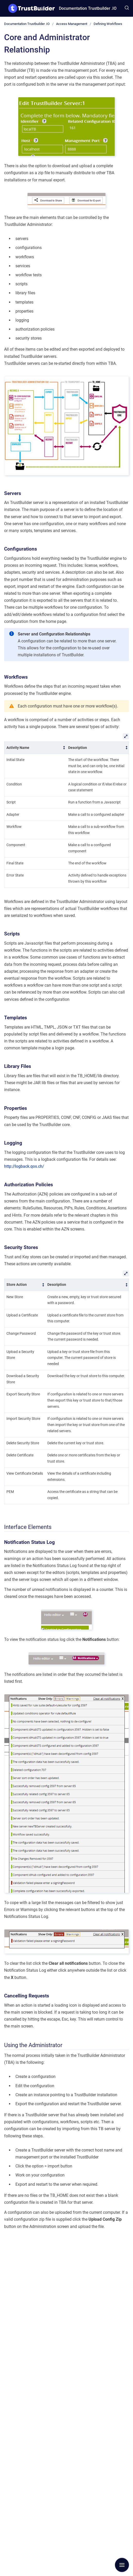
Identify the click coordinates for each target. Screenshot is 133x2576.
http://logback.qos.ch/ (24, 1166)
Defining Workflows (108, 24)
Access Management (71, 24)
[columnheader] (35, 748)
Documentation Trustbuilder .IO (88, 8)
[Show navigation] (122, 2565)
